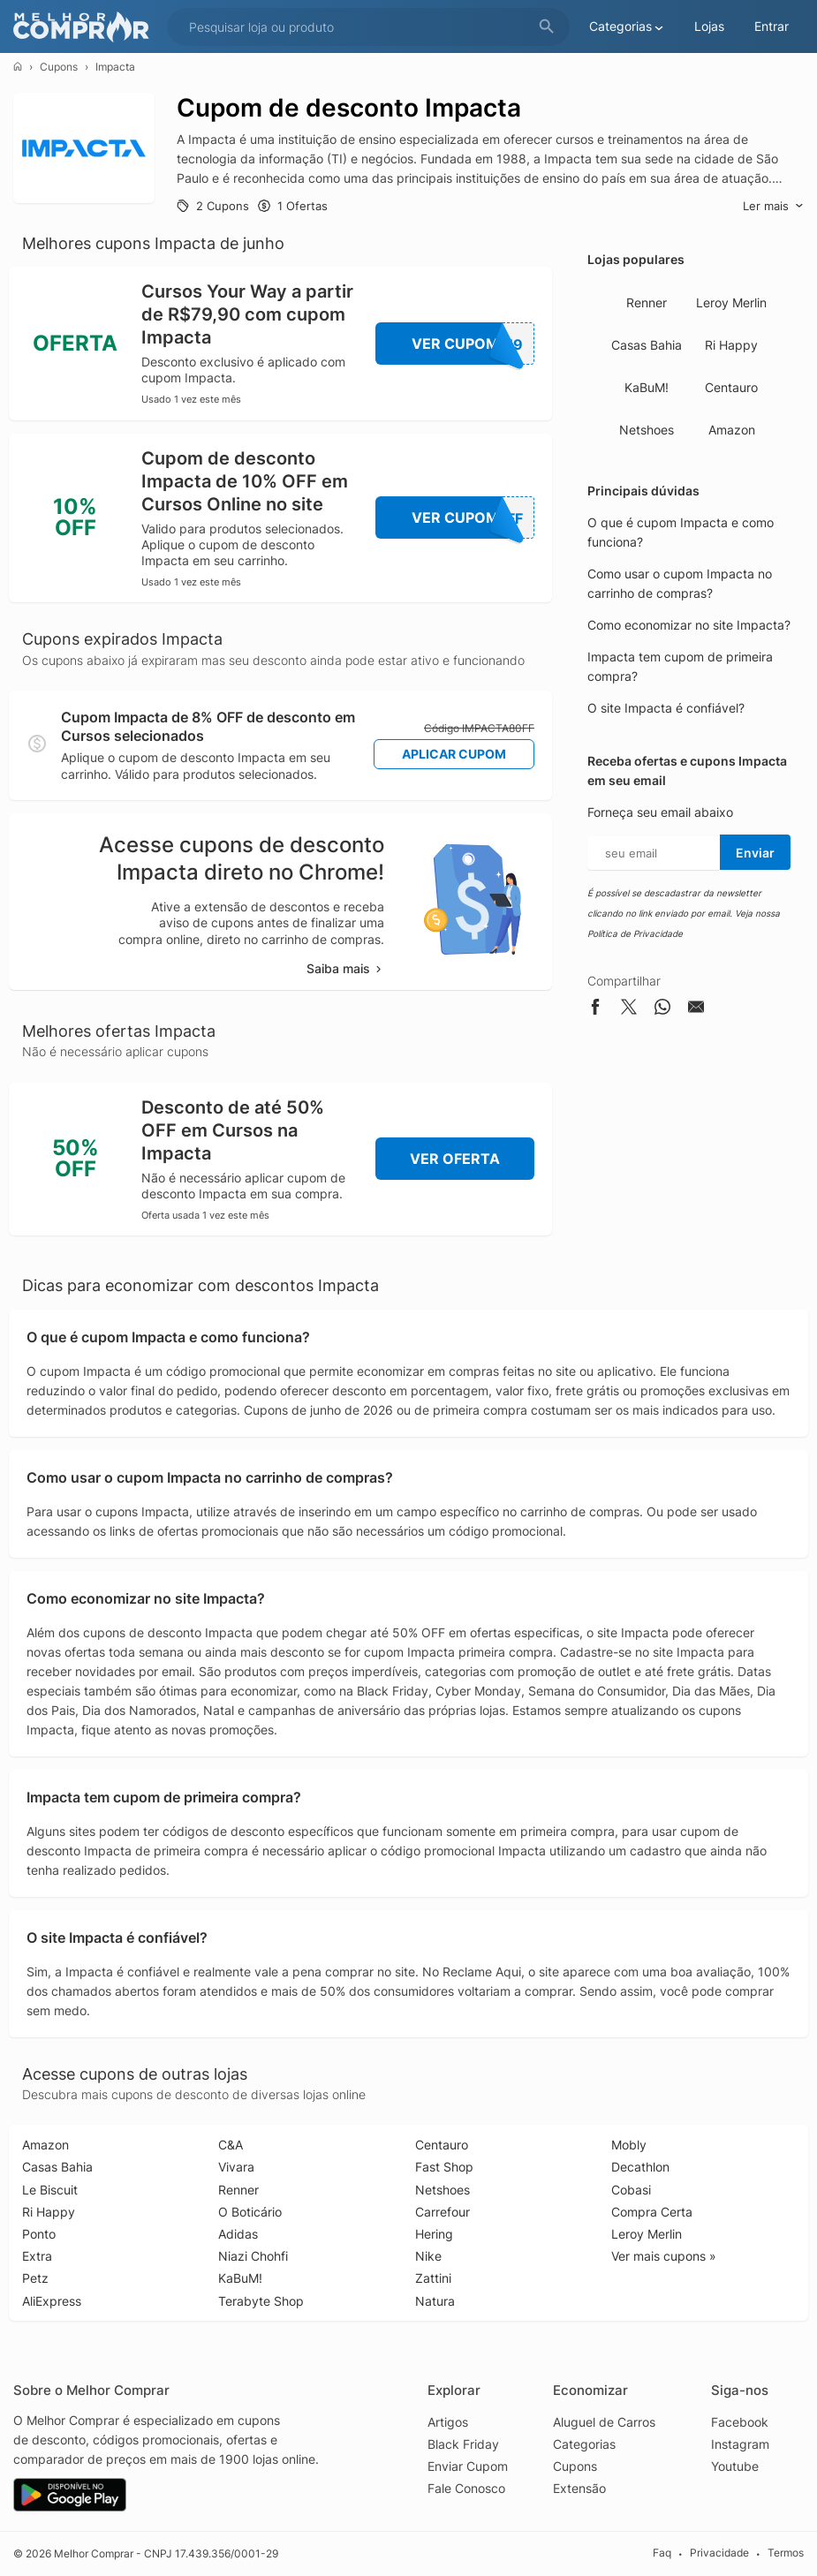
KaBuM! (646, 387)
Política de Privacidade (635, 933)
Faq (662, 2552)
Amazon (731, 429)
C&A (230, 2144)
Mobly (629, 2144)
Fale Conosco (466, 2488)
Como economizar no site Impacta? (689, 624)
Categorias (584, 2443)
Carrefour (442, 2211)
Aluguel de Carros (604, 2421)
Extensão (579, 2488)
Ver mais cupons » (663, 2255)
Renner (646, 302)
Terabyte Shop (261, 2300)
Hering (434, 2233)
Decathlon (640, 2166)
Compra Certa (651, 2211)
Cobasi (631, 2189)
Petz (35, 2277)
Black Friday (463, 2443)
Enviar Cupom (467, 2466)
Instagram (740, 2443)
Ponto (39, 2233)
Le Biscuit (50, 2189)
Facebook (739, 2421)
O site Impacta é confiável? (666, 707)
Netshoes (646, 429)
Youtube (735, 2466)
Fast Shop (444, 2166)
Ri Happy (731, 344)
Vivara (236, 2166)
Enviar (755, 852)
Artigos (447, 2421)
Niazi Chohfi (253, 2255)
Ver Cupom (473, 343)
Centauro (731, 387)
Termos (786, 2552)
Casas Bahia (646, 344)
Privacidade (719, 2552)
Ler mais (773, 206)
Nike (428, 2255)
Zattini (433, 2277)
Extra (37, 2255)
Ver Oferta (455, 1158)
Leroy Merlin (731, 302)
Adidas (238, 2233)
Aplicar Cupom (454, 753)
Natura (435, 2300)
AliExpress (51, 2300)
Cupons (59, 66)
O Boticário (250, 2211)
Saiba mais (345, 968)
